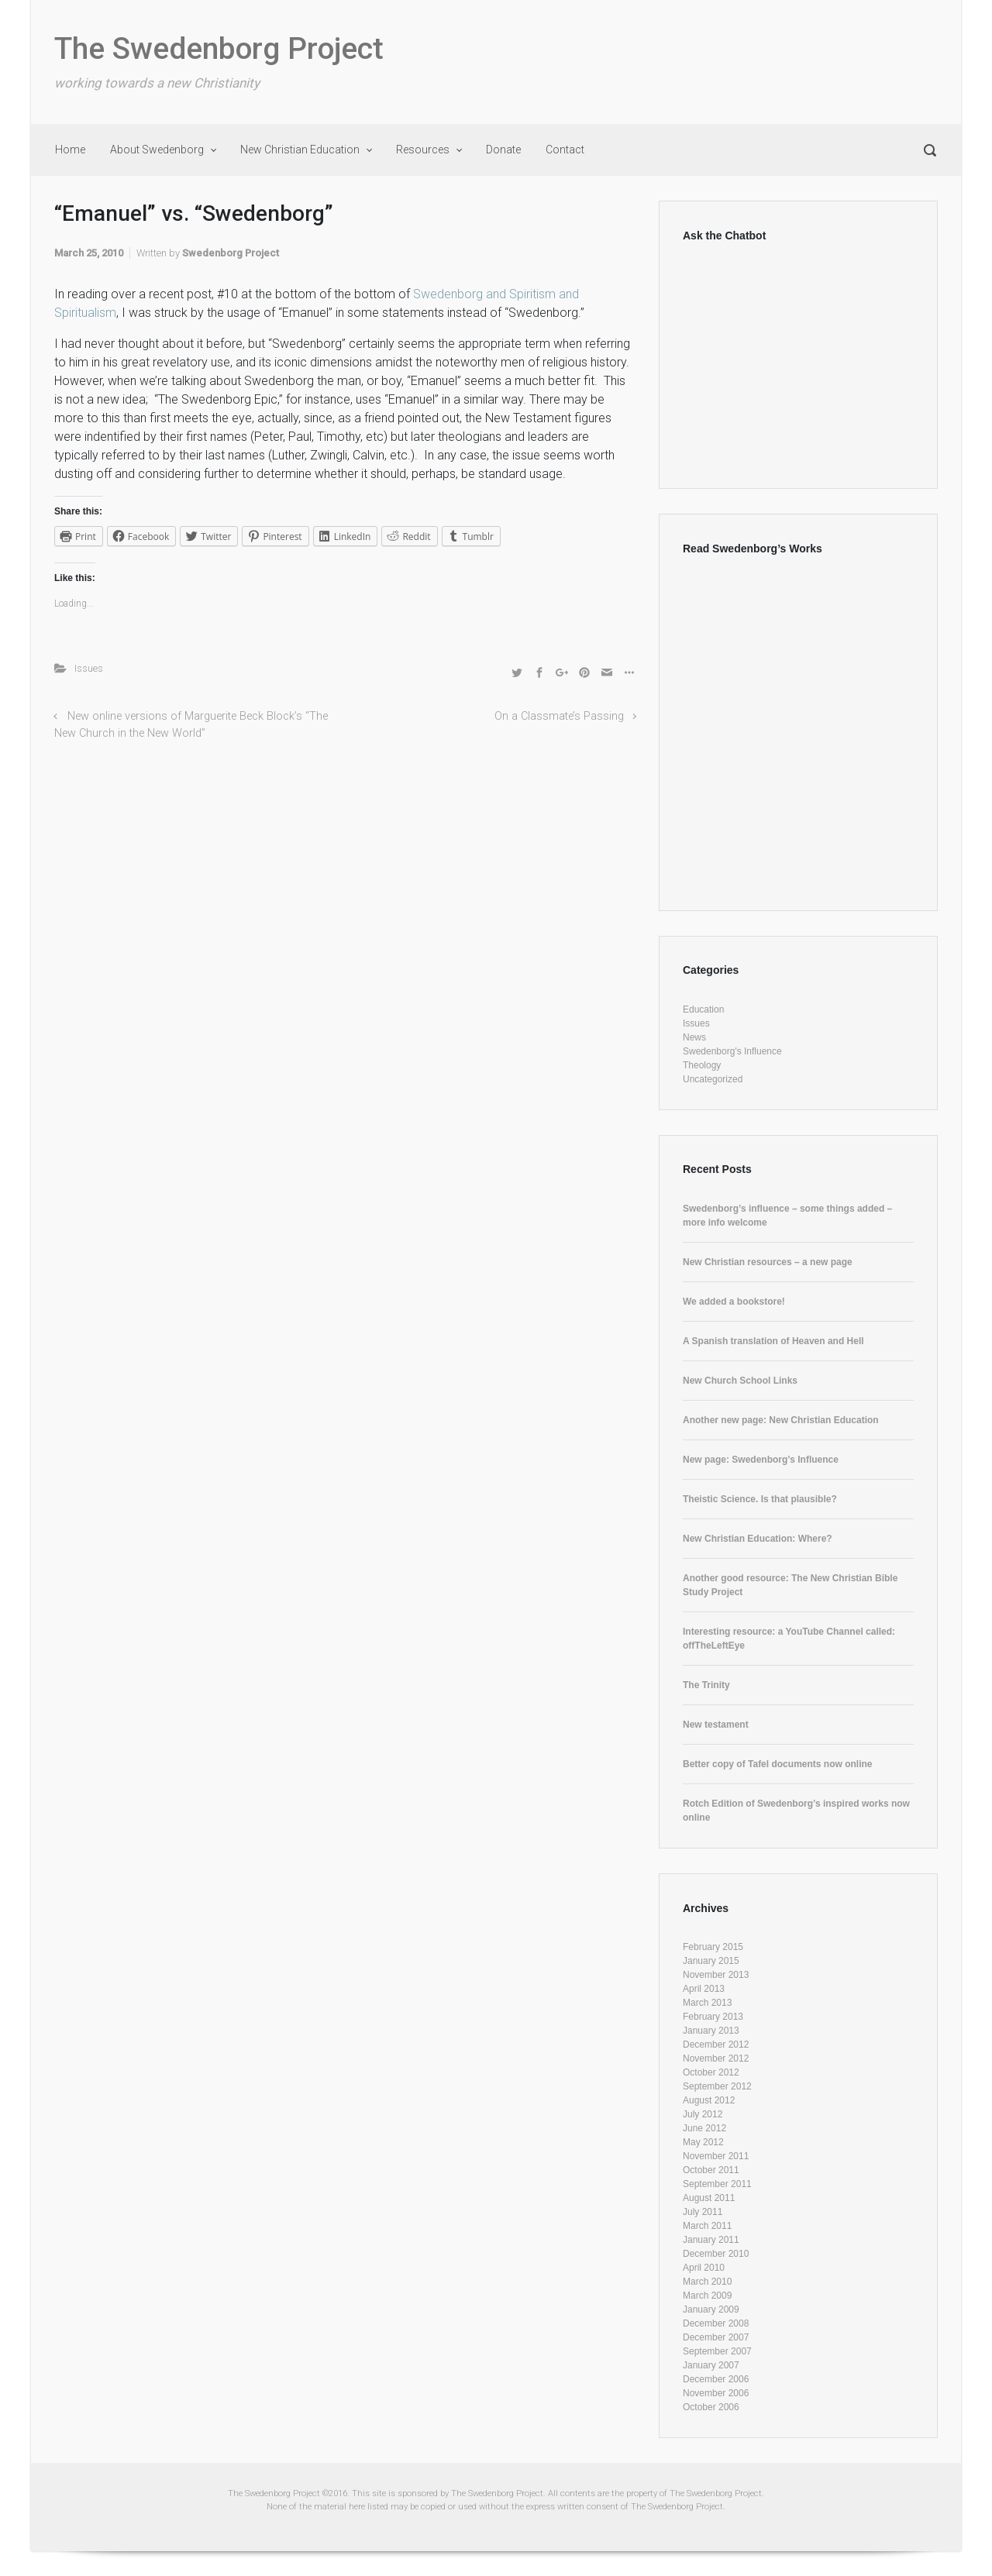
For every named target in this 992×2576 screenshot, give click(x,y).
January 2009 (711, 2309)
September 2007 (717, 2351)
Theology (702, 1065)
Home (70, 149)
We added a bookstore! (734, 1301)
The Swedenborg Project (219, 49)
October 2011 (711, 2170)
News (694, 1037)
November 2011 (716, 2156)
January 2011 (711, 2239)
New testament (716, 1724)
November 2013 (716, 1974)
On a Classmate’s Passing (559, 716)
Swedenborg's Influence (732, 1051)
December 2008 (716, 2323)
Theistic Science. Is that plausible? (760, 1499)
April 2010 (704, 2267)
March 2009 (707, 2295)
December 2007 (716, 2337)
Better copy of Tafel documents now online (777, 1764)
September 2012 (717, 2086)
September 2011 (717, 2184)
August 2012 (709, 2100)
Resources (423, 149)
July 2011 (702, 2211)
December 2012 (716, 2044)
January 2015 (711, 1960)
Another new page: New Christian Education (781, 1420)
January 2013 (711, 2030)
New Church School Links (740, 1380)
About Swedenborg (157, 149)
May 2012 (703, 2142)
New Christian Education (300, 149)
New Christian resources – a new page (767, 1262)
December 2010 (716, 2253)
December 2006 (716, 2379)
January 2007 (711, 2365)
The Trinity (706, 1685)
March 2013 (707, 2002)
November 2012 (716, 2058)
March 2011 (707, 2225)
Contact (565, 149)
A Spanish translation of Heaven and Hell (773, 1341)
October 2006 (711, 2407)
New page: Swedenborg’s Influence (761, 1459)
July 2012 (702, 2114)
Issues (88, 668)
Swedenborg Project (230, 253)
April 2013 (704, 1988)
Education (703, 1009)
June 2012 (704, 2128)
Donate (503, 149)
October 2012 (711, 2072)
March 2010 (707, 2281)
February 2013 (713, 2016)
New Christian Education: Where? (757, 1538)
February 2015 (713, 1946)
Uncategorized (712, 1079)
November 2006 (716, 2393)
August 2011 (709, 2198)
